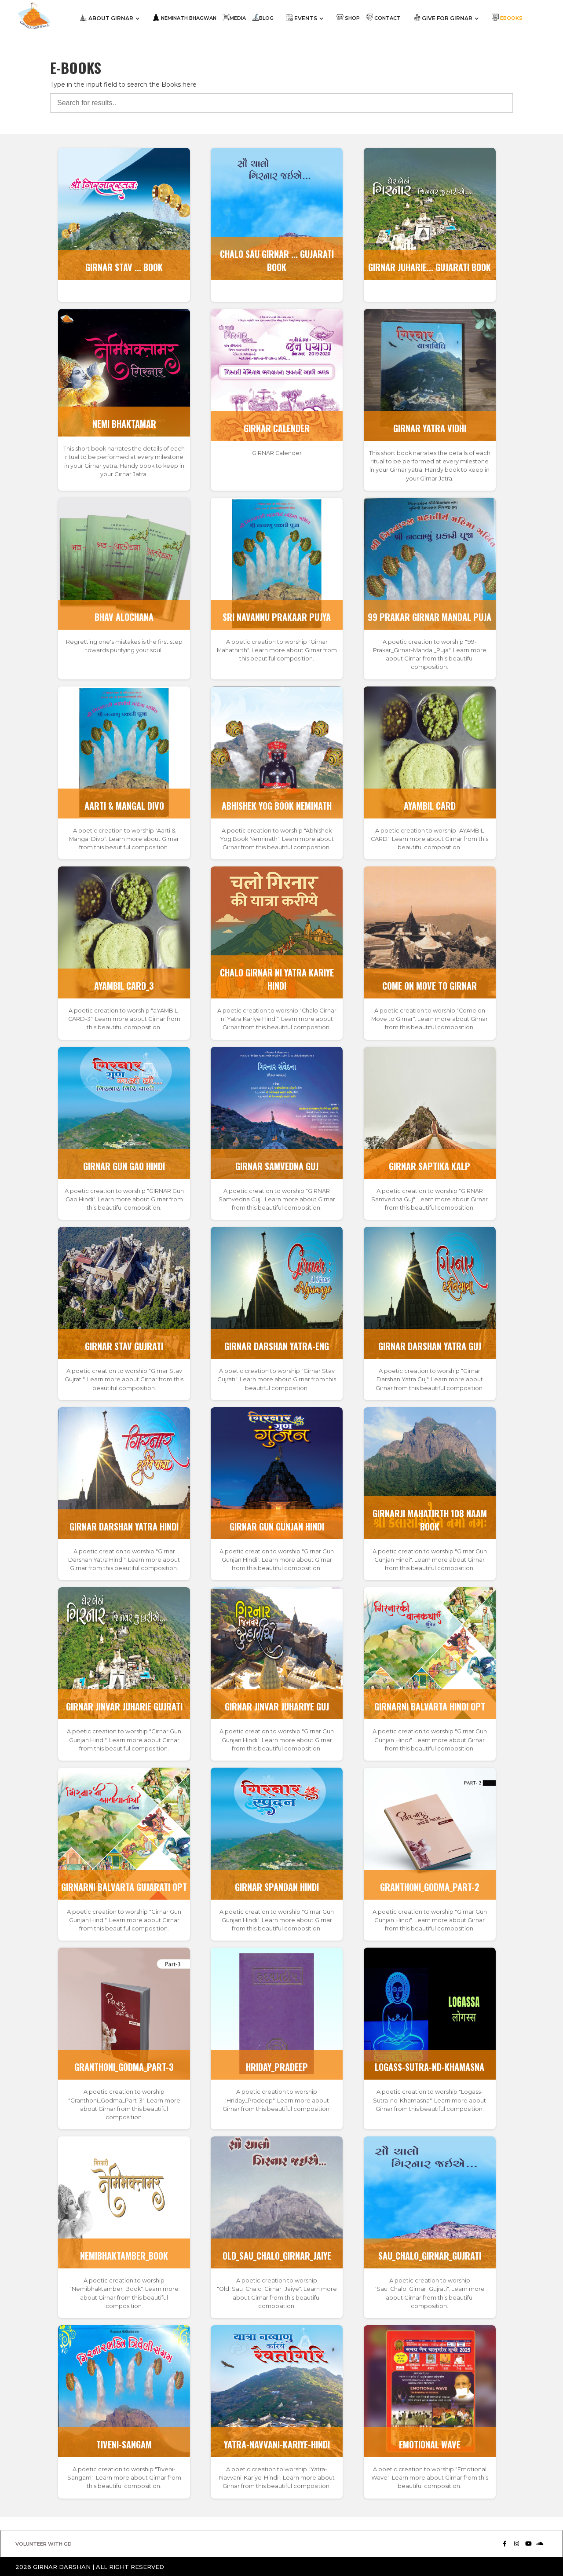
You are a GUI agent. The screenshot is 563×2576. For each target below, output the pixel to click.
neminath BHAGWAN (184, 17)
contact (383, 17)
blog (263, 17)
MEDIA (234, 17)
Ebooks (507, 17)
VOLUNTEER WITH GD (43, 2544)
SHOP (348, 17)
